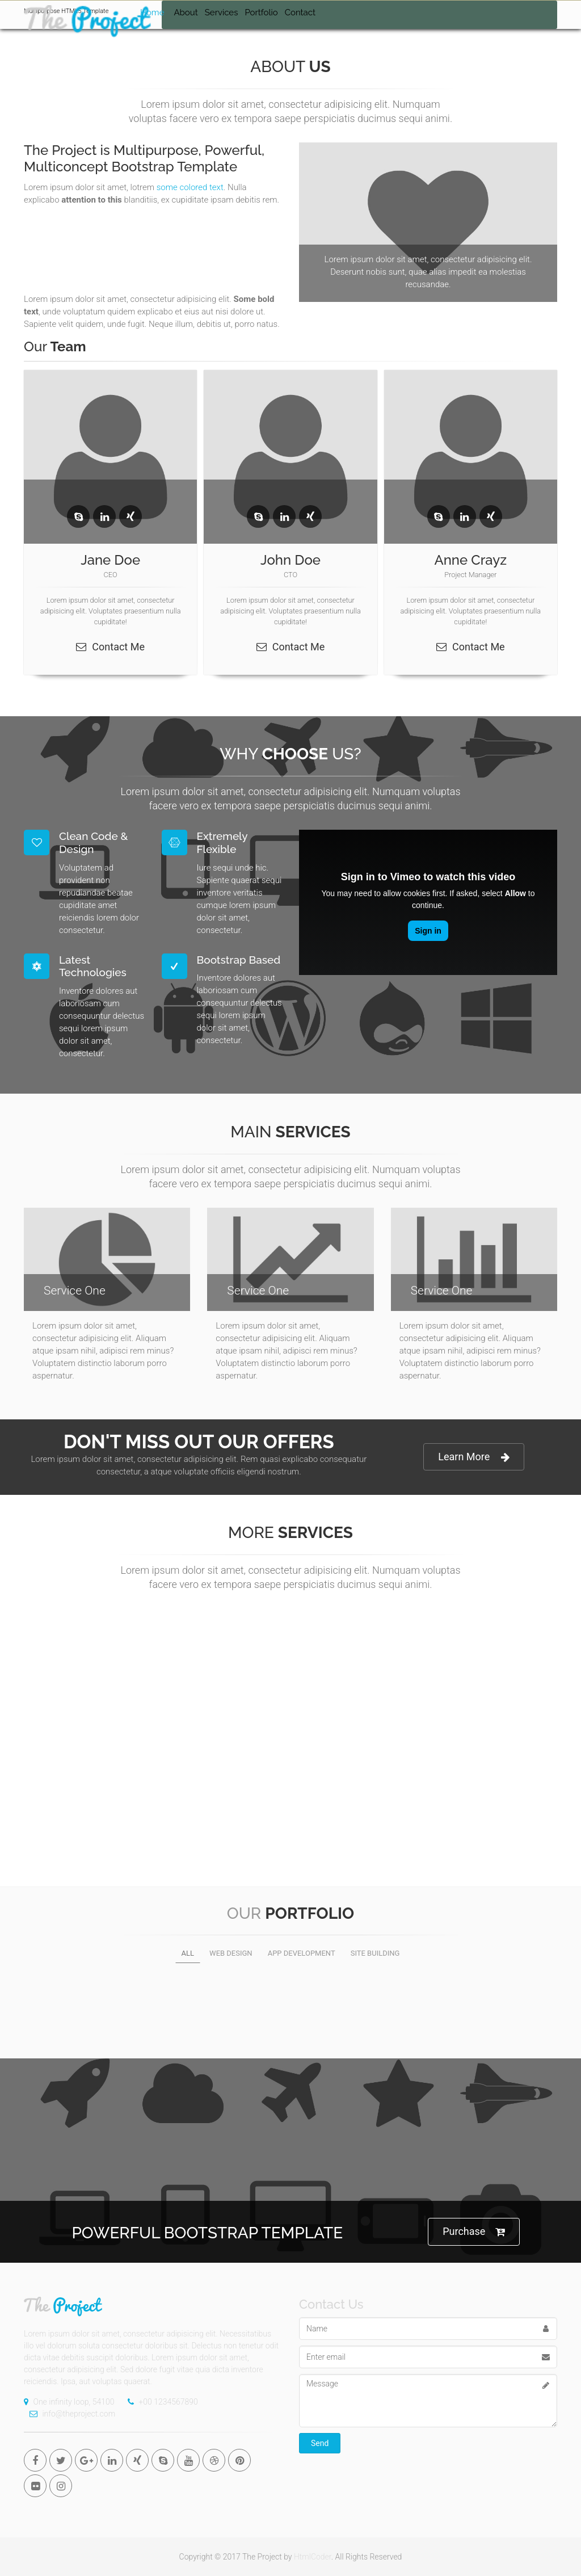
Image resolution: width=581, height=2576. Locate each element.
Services (221, 12)
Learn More (474, 1457)
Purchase (474, 2231)
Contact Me (110, 647)
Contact (300, 12)
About (185, 12)
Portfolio (261, 12)
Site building (375, 1953)
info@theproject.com (69, 2413)
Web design (230, 1953)
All (188, 1953)
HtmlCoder (312, 2556)
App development (301, 1953)
